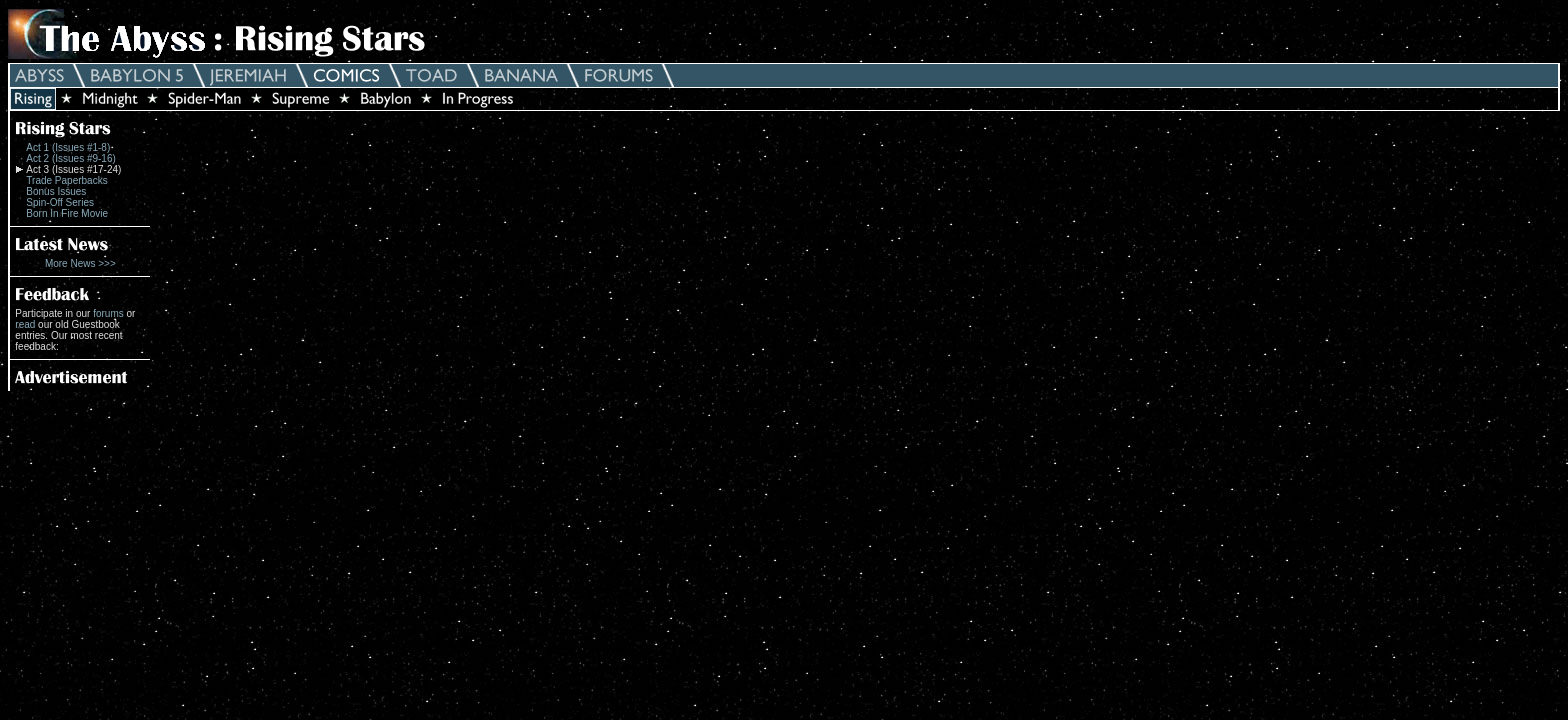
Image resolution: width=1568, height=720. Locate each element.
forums (108, 313)
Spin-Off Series (60, 202)
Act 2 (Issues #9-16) (70, 158)
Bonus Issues (56, 191)
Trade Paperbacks (66, 180)
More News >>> (80, 263)
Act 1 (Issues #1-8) (68, 147)
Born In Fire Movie (67, 213)
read (25, 324)
